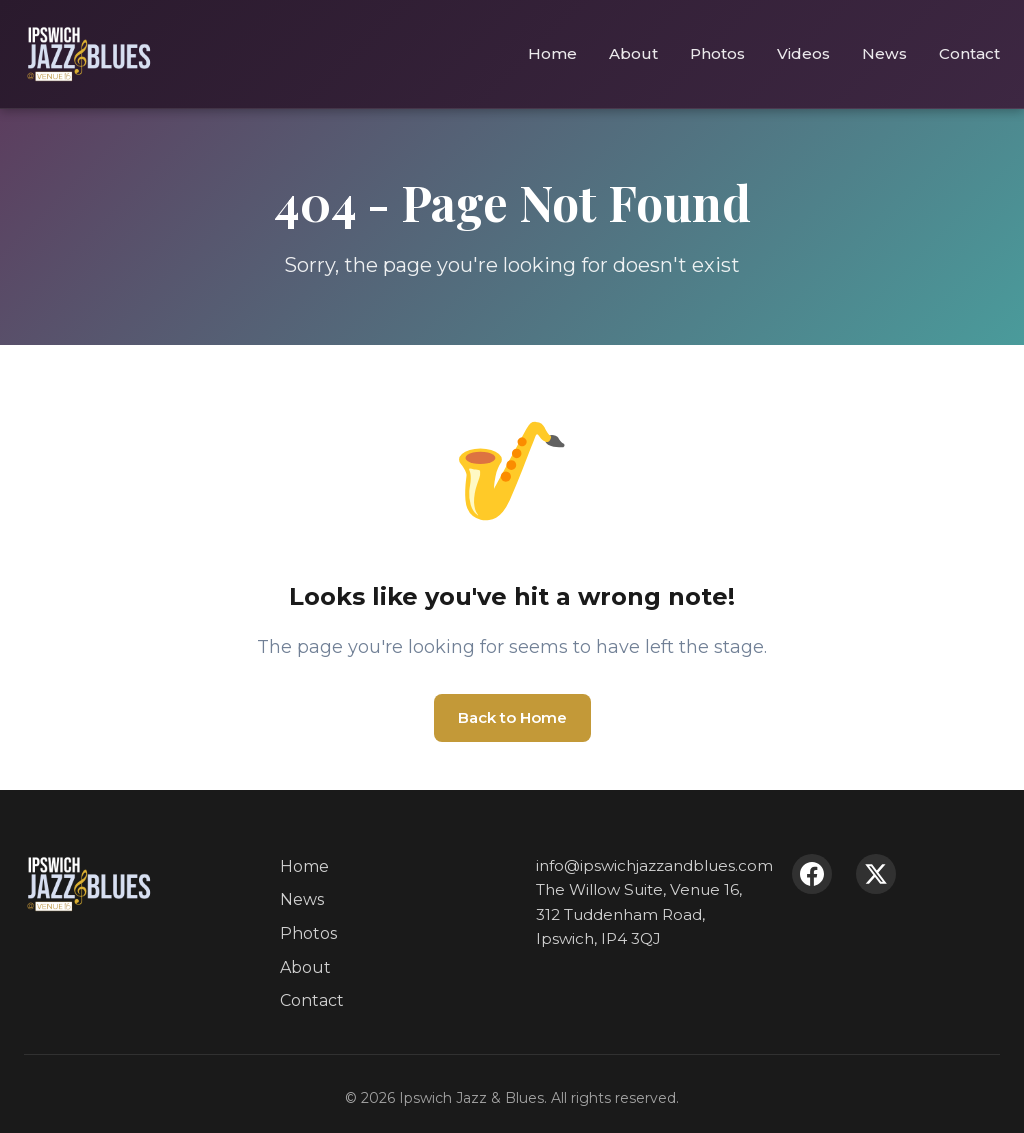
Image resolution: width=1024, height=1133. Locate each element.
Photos (717, 53)
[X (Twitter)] (876, 874)
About (633, 53)
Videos (803, 53)
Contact (969, 53)
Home (552, 53)
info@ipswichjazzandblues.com (654, 865)
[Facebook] (812, 874)
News (884, 53)
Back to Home (512, 717)
